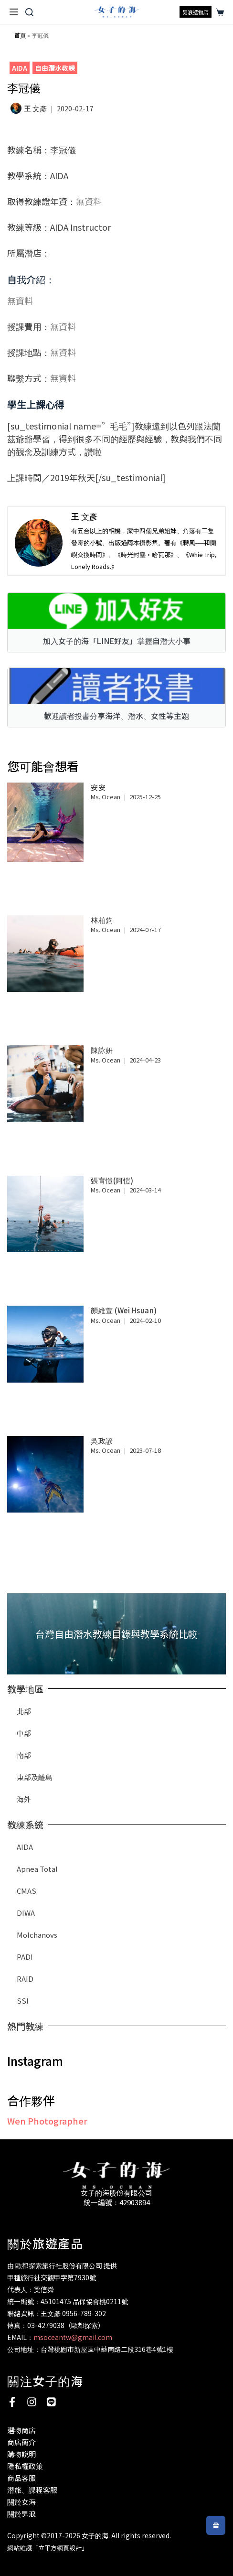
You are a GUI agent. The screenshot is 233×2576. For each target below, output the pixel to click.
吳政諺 (102, 1441)
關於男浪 (21, 2514)
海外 (24, 1799)
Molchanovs (37, 1935)
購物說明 (21, 2454)
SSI (23, 2001)
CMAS (26, 1891)
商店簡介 (21, 2442)
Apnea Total (37, 1869)
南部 (24, 1755)
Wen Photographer (47, 2120)
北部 (24, 1711)
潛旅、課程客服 (32, 2490)
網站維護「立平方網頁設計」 (47, 2547)
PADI (25, 1957)
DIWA (26, 1913)
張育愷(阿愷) (112, 1180)
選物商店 (21, 2430)
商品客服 (21, 2478)
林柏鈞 (102, 920)
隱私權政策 (25, 2466)
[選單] (14, 12)
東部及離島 (35, 1777)
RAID (25, 1979)
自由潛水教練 (55, 68)
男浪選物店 (195, 12)
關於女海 (21, 2502)
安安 (98, 787)
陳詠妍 (102, 1050)
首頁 (20, 35)
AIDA (19, 68)
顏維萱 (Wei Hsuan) (124, 1310)
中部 (24, 1733)
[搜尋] (29, 12)
